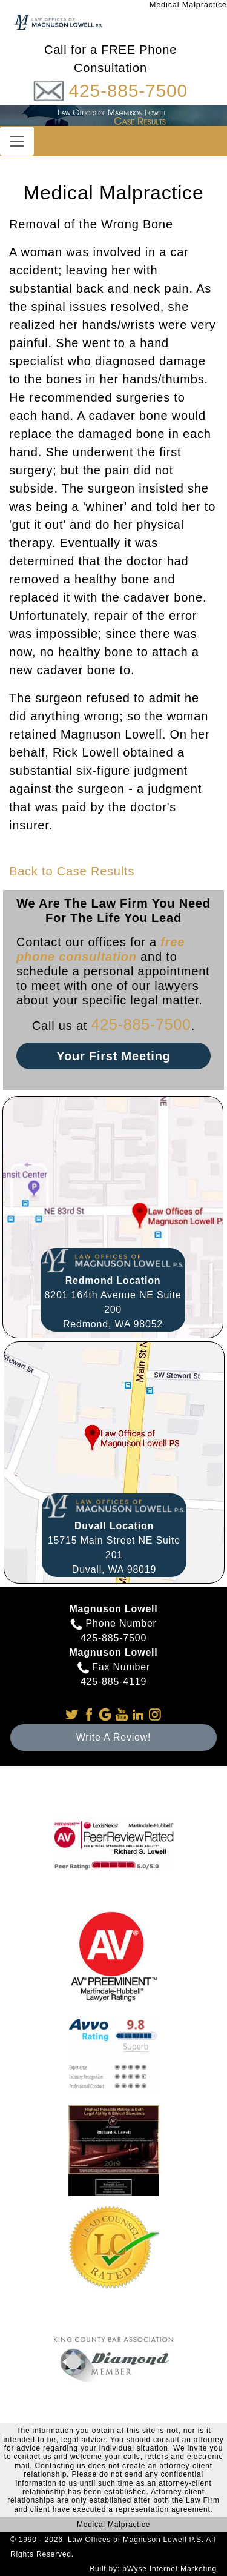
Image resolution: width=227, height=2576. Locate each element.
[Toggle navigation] (17, 141)
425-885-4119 (113, 1681)
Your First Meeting (113, 1056)
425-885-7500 (127, 91)
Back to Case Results (71, 871)
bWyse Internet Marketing (169, 2568)
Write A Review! (113, 1737)
